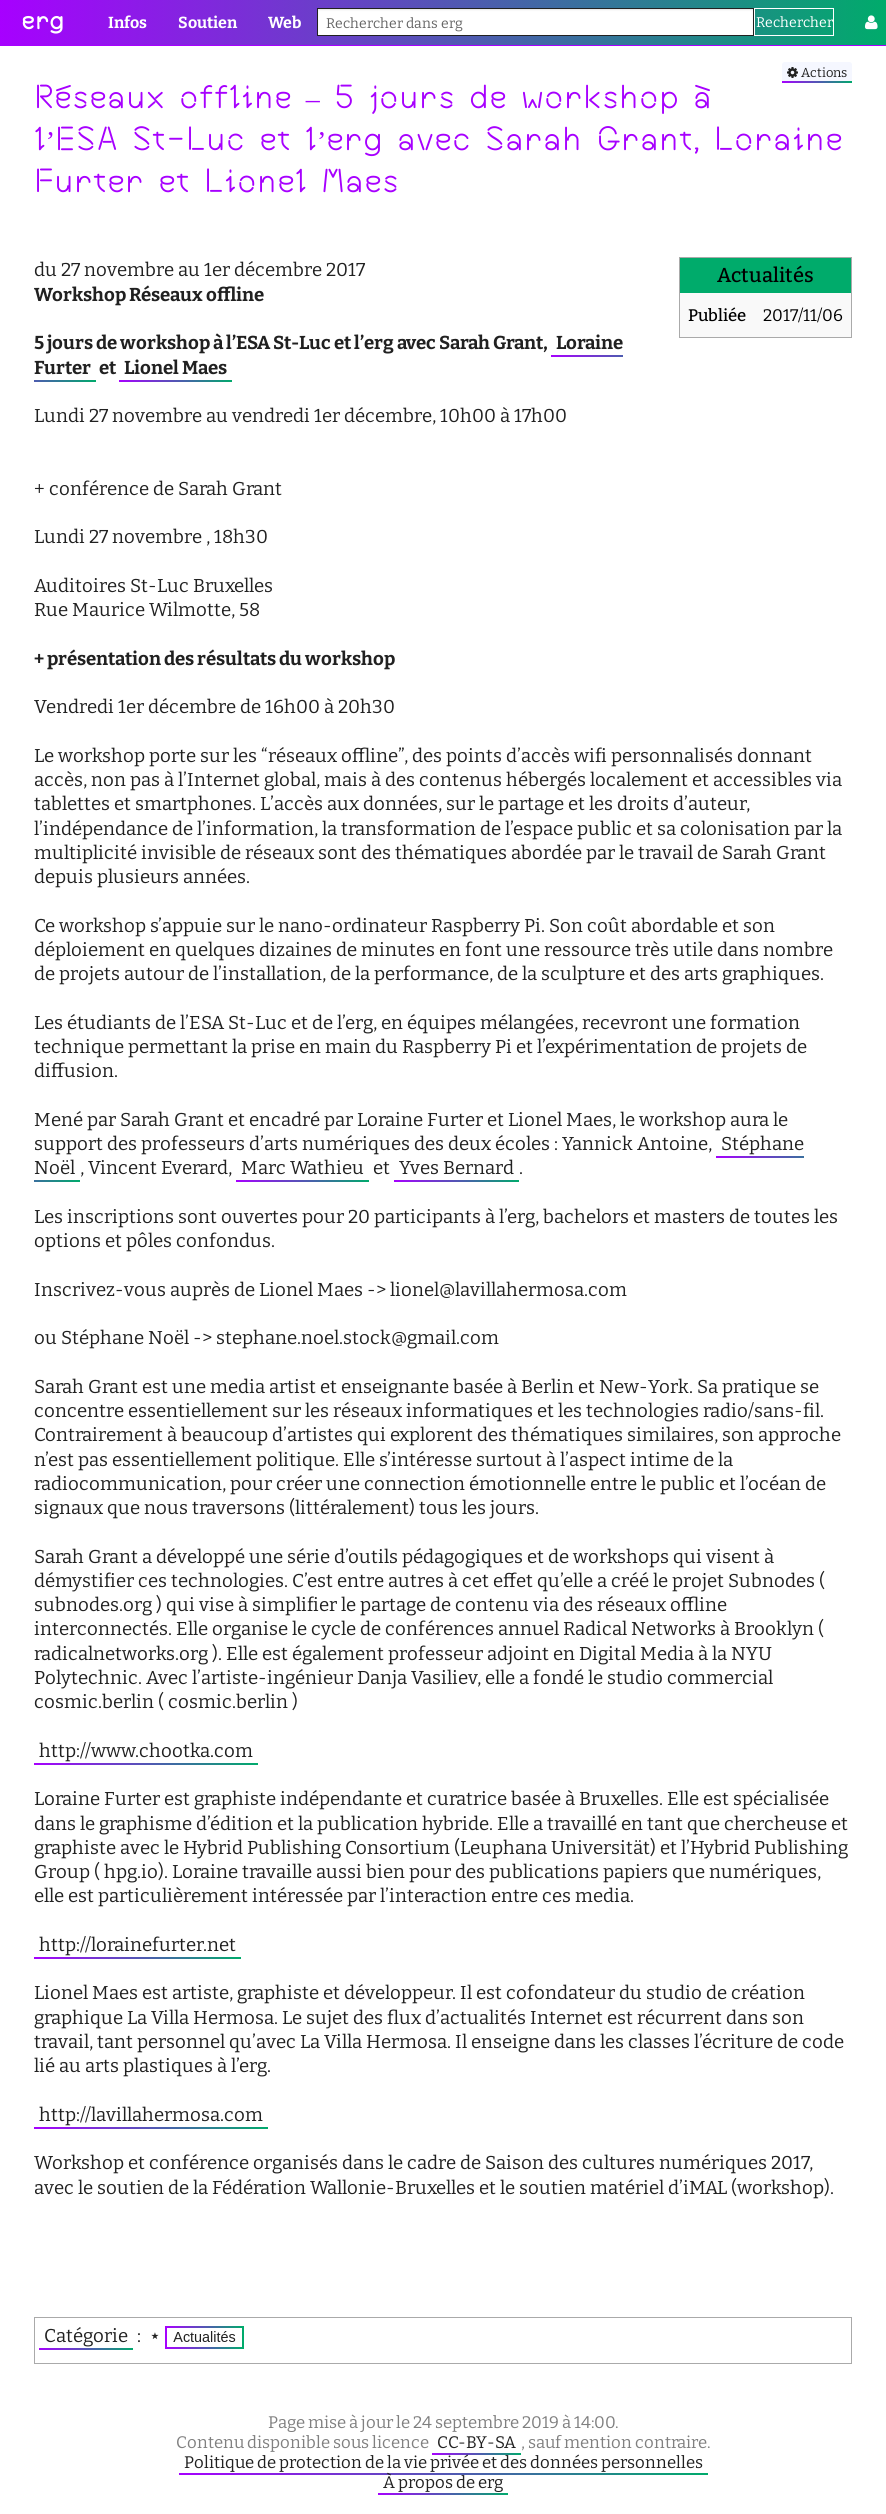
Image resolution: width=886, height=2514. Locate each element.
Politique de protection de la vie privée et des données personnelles (443, 2462)
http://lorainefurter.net (137, 1945)
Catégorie (86, 2336)
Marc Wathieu (302, 1168)
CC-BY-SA (476, 2442)
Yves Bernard (456, 1168)
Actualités (204, 2337)
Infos (127, 22)
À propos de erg (443, 2482)
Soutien (207, 22)
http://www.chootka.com (146, 1751)
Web (284, 22)
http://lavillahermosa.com (151, 2115)
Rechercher (794, 22)
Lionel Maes (175, 368)
